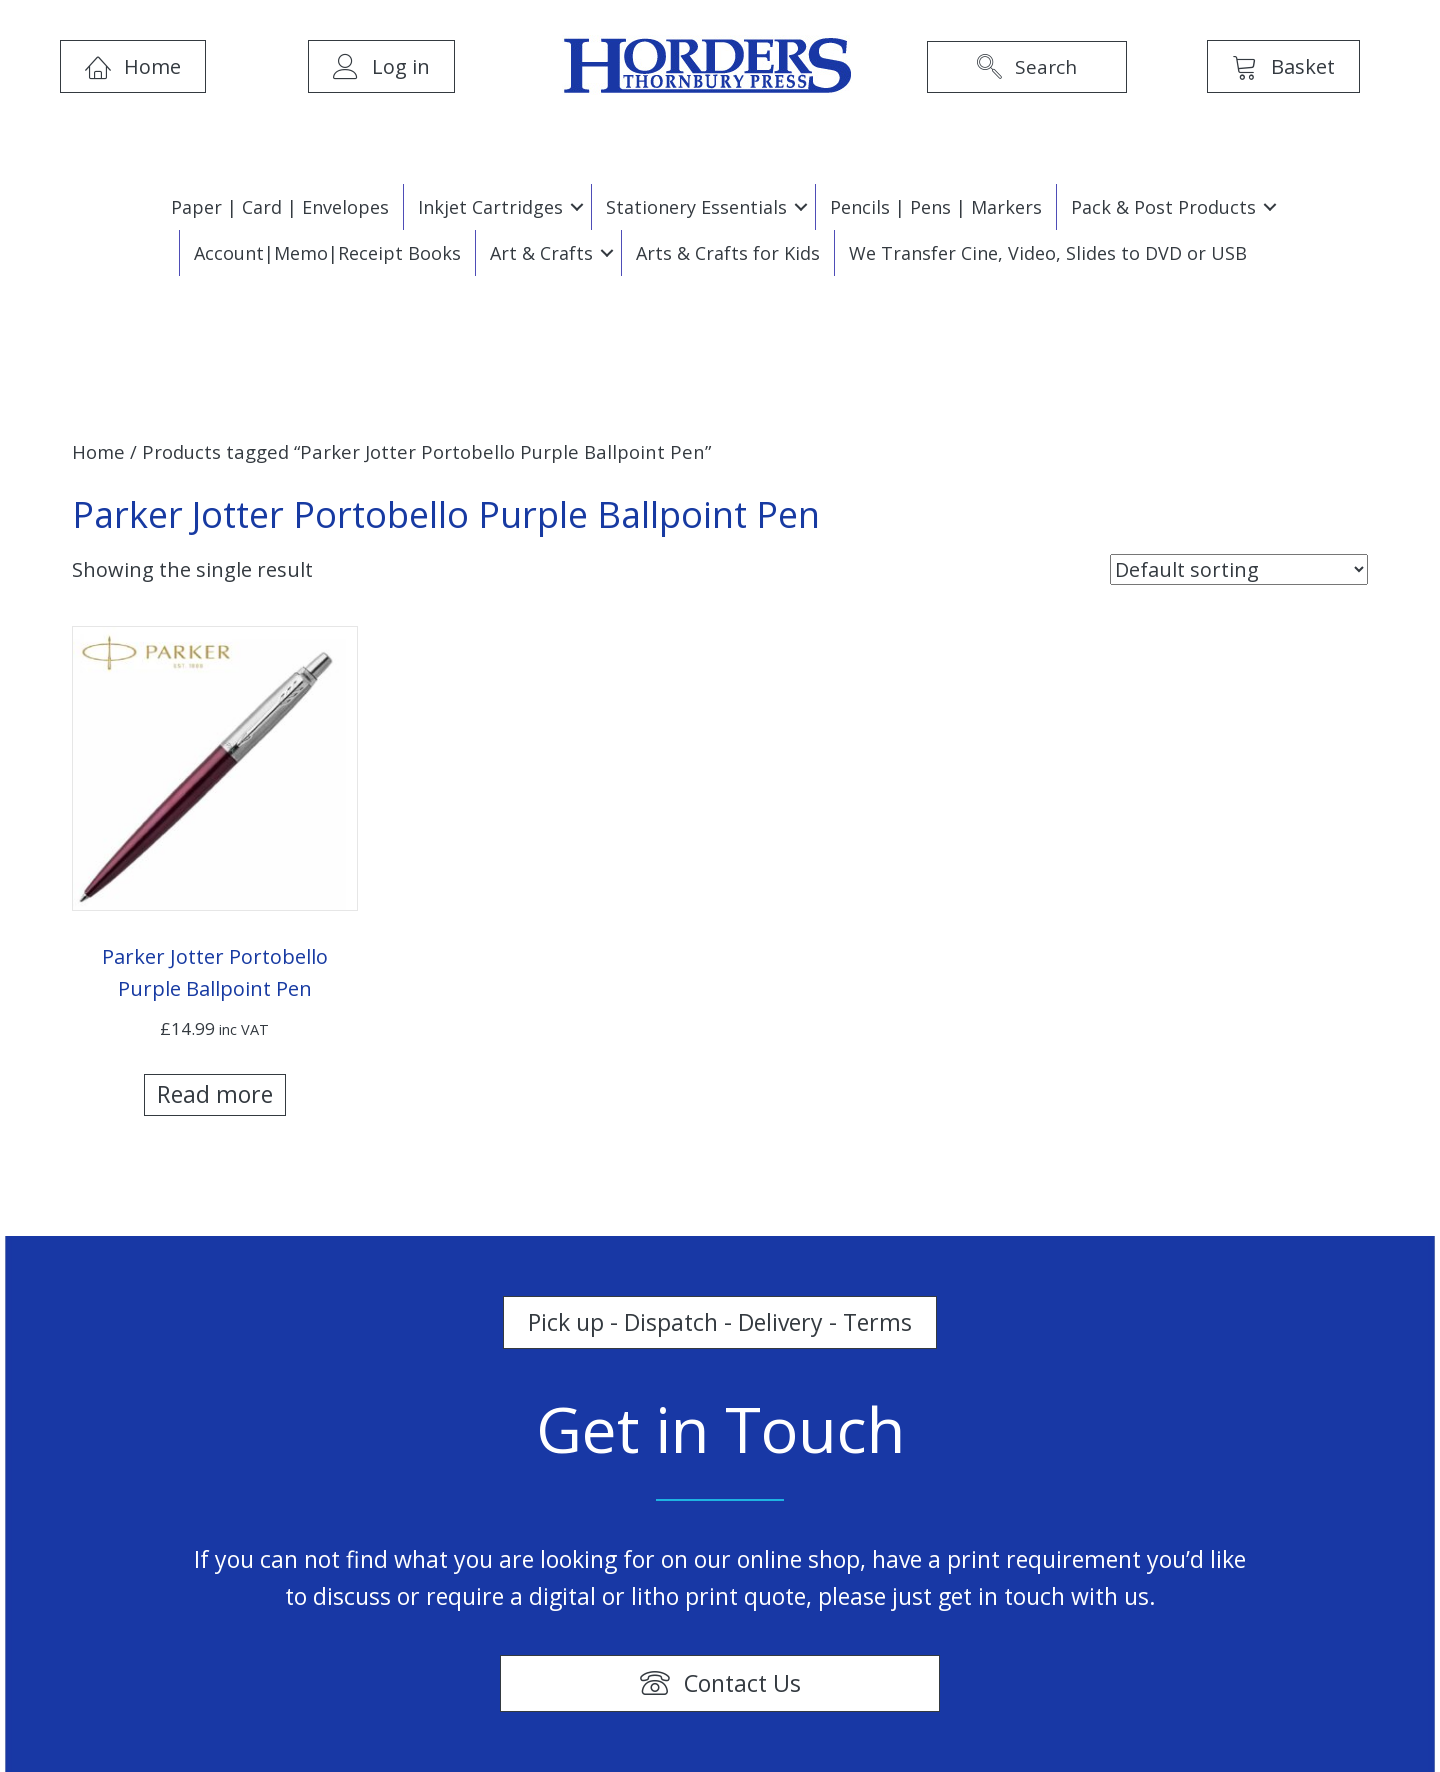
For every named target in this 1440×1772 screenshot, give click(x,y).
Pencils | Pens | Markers (936, 207)
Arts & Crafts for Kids (728, 253)
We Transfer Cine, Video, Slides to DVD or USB (1048, 253)
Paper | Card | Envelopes (280, 207)
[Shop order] (1239, 569)
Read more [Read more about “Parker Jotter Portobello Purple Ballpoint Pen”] (215, 1094)
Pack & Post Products (1163, 207)
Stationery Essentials (696, 207)
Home (98, 451)
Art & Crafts (541, 253)
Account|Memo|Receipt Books (327, 253)
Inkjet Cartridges (490, 207)
